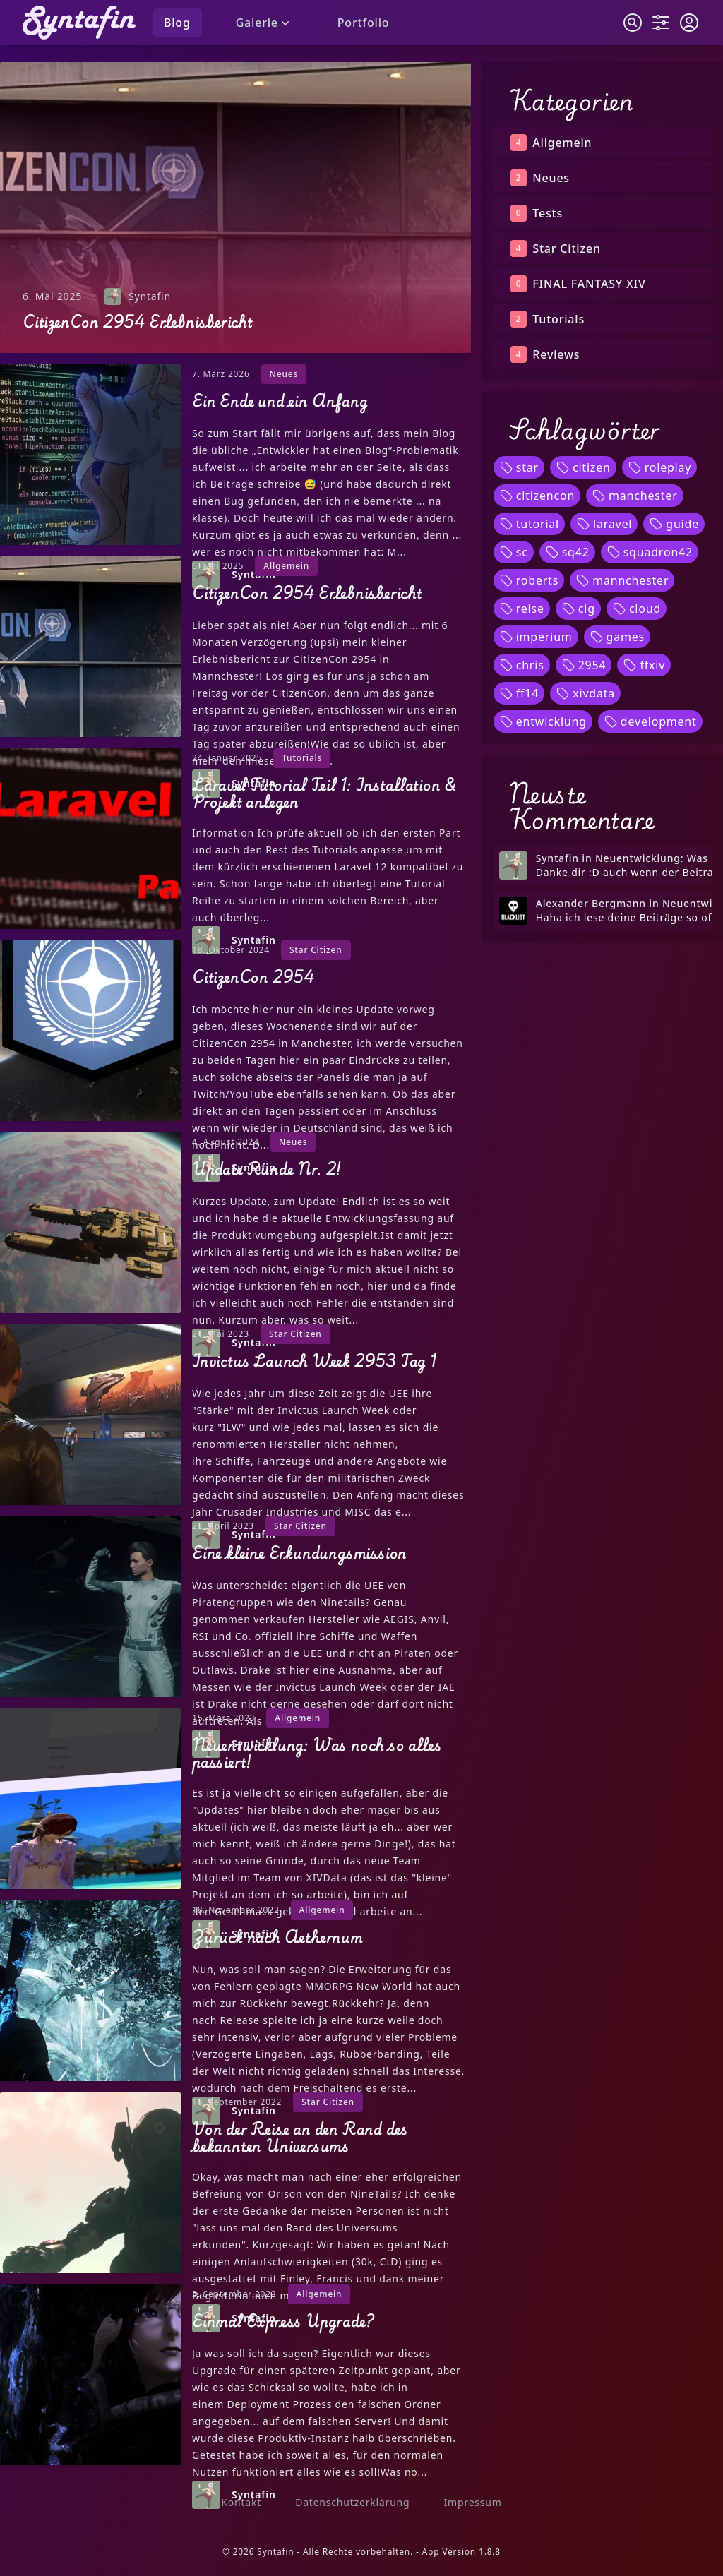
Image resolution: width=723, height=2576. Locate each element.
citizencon (537, 495)
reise (521, 608)
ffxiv (644, 665)
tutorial (529, 524)
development (650, 721)
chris (521, 665)
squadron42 (650, 552)
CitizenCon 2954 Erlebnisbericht (138, 321)
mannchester (622, 580)
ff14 (519, 693)
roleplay (660, 467)
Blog (177, 22)
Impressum (472, 2502)
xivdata (585, 693)
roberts (528, 580)
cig (578, 608)
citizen (583, 467)
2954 (584, 665)
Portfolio (363, 22)
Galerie (264, 22)
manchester (635, 495)
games (617, 637)
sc (513, 552)
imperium (536, 637)
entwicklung (543, 721)
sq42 (567, 552)
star (519, 467)
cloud (636, 608)
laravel (604, 524)
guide (674, 524)
